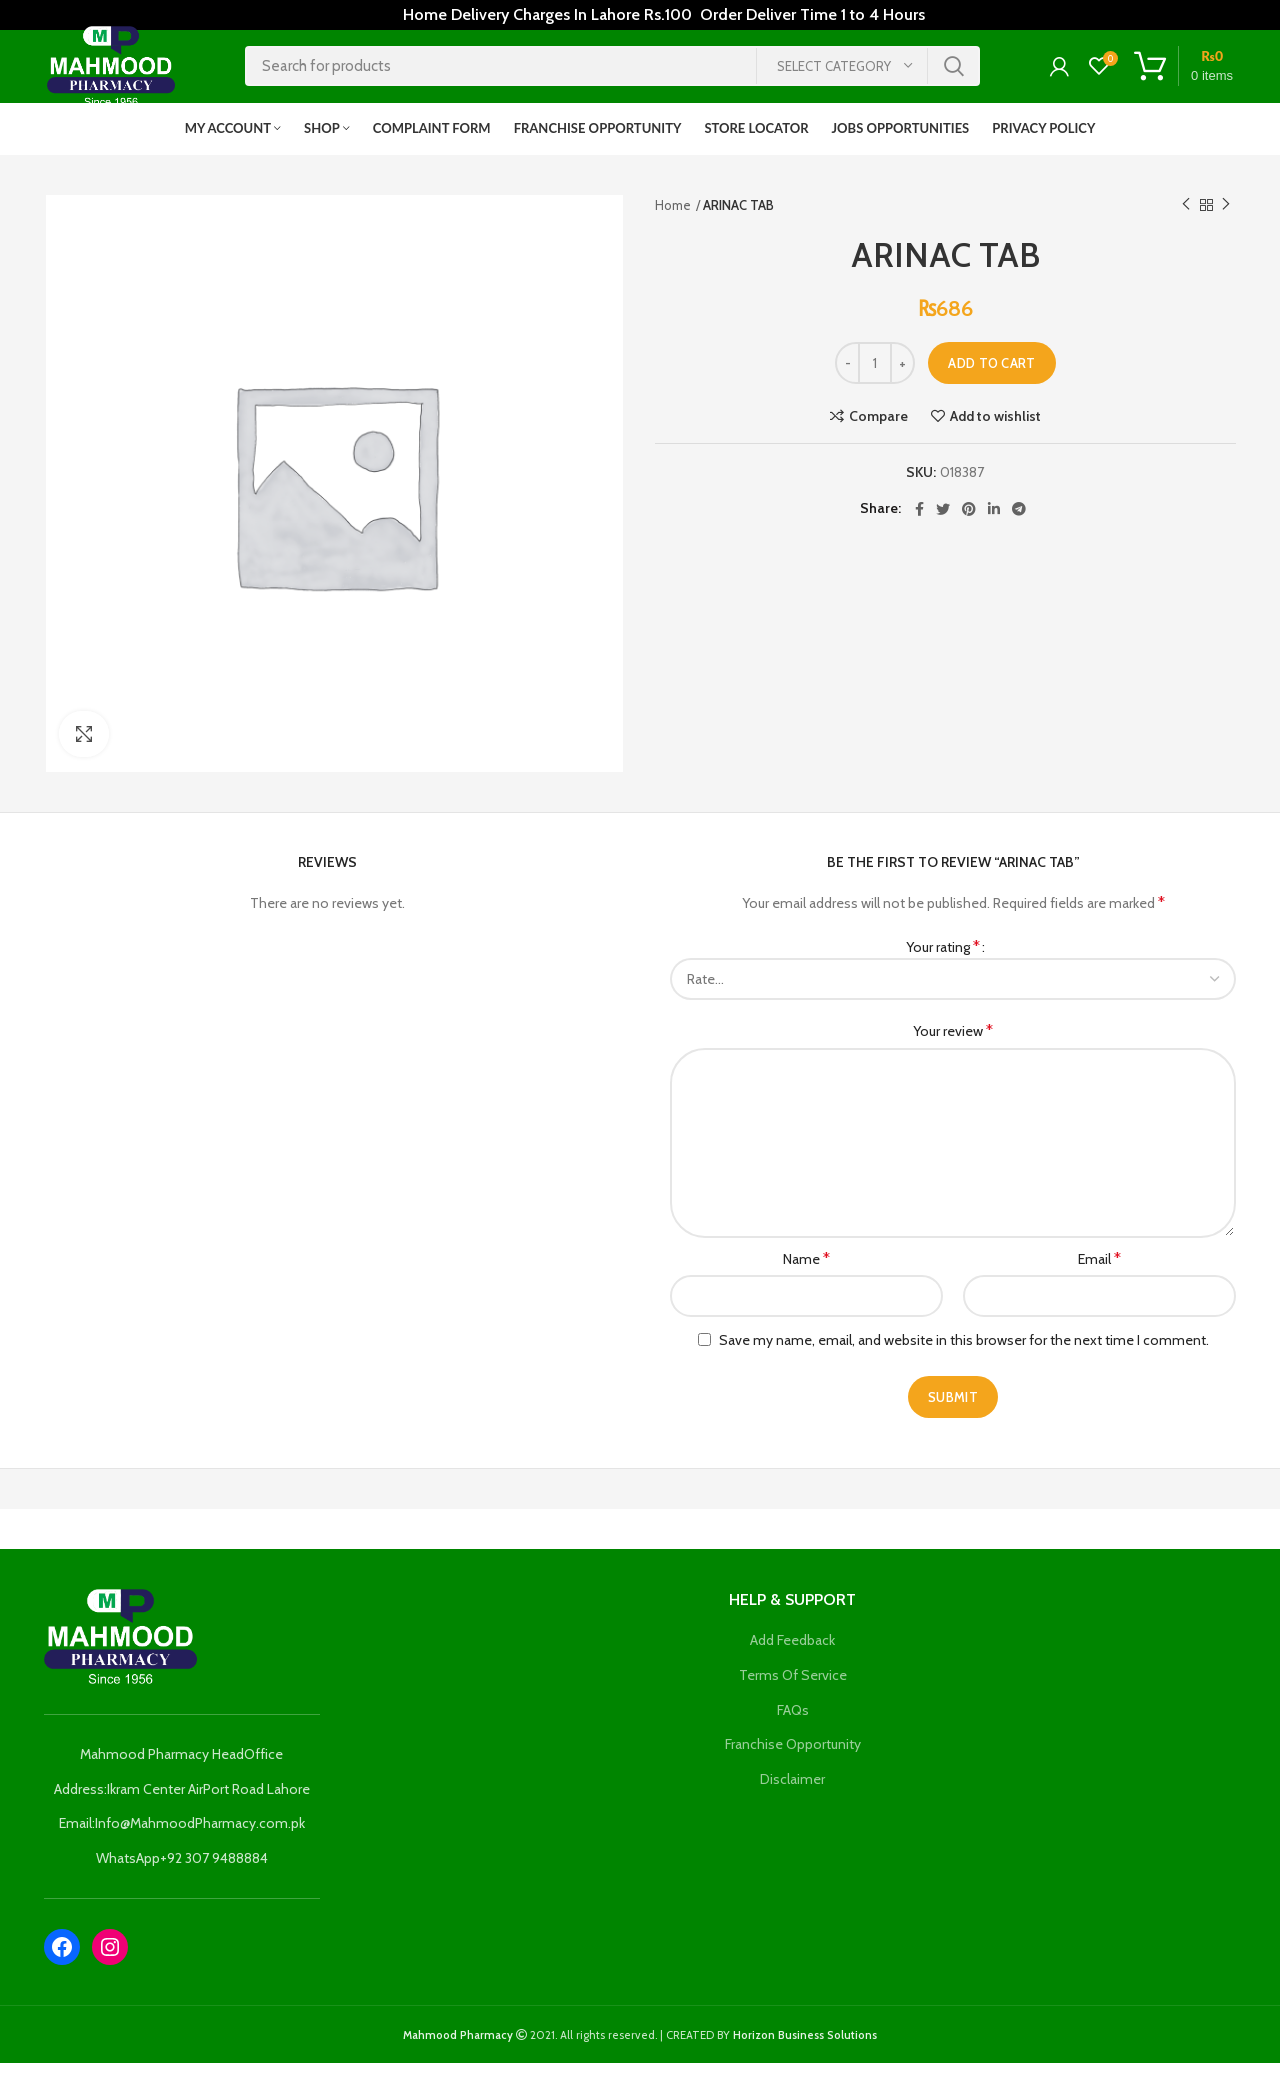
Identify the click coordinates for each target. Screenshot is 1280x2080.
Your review (953, 1048)
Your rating (943, 963)
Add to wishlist (995, 433)
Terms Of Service (793, 1692)
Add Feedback (792, 1658)
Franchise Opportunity (793, 1761)
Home (673, 222)
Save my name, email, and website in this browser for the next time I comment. (964, 1357)
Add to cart (991, 380)
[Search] (612, 75)
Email (1099, 1275)
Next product (1226, 221)
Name (806, 1275)
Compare (878, 433)
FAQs (793, 1727)
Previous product (1186, 221)
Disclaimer (792, 1796)
